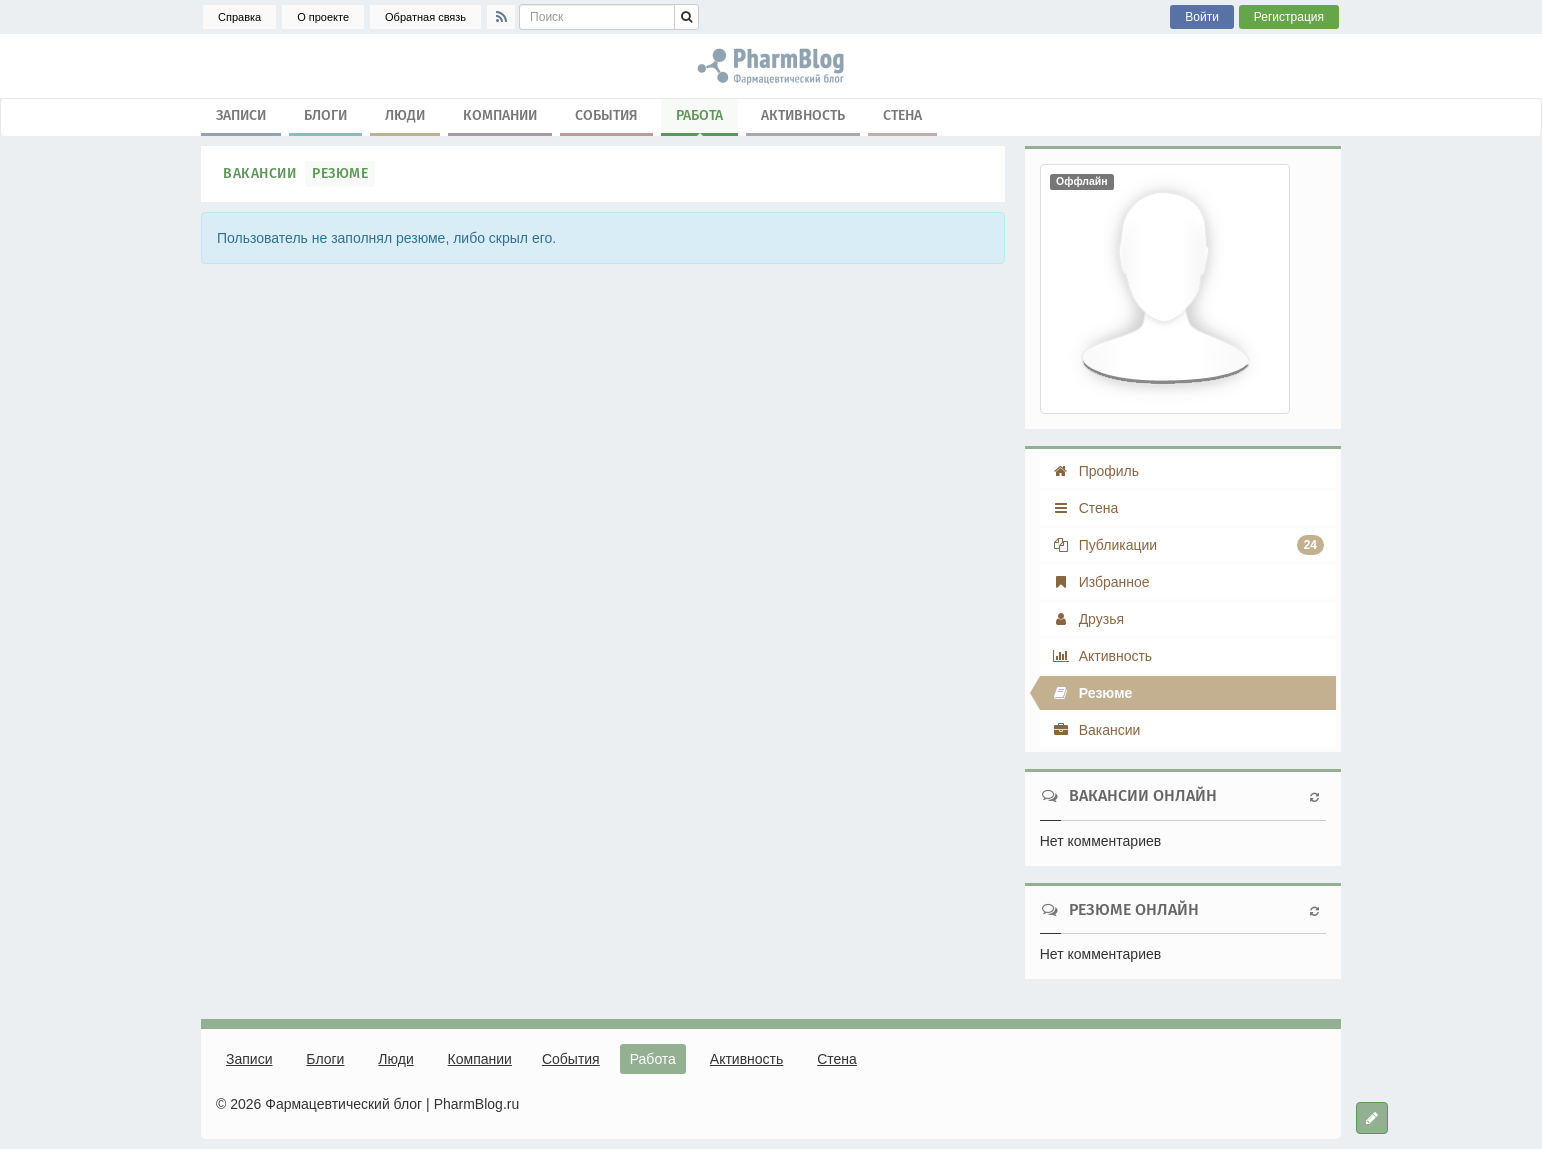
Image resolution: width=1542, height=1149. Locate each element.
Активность (803, 115)
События (606, 115)
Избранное (1101, 582)
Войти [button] (1202, 17)
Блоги (325, 115)
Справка (239, 17)
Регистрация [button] (1289, 17)
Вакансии (259, 173)
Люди (405, 115)
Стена (902, 115)
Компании (500, 115)
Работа (699, 120)
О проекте (323, 17)
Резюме (340, 173)
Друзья (1088, 619)
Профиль (1095, 471)
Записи (241, 115)
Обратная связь (425, 17)
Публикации (1188, 545)
